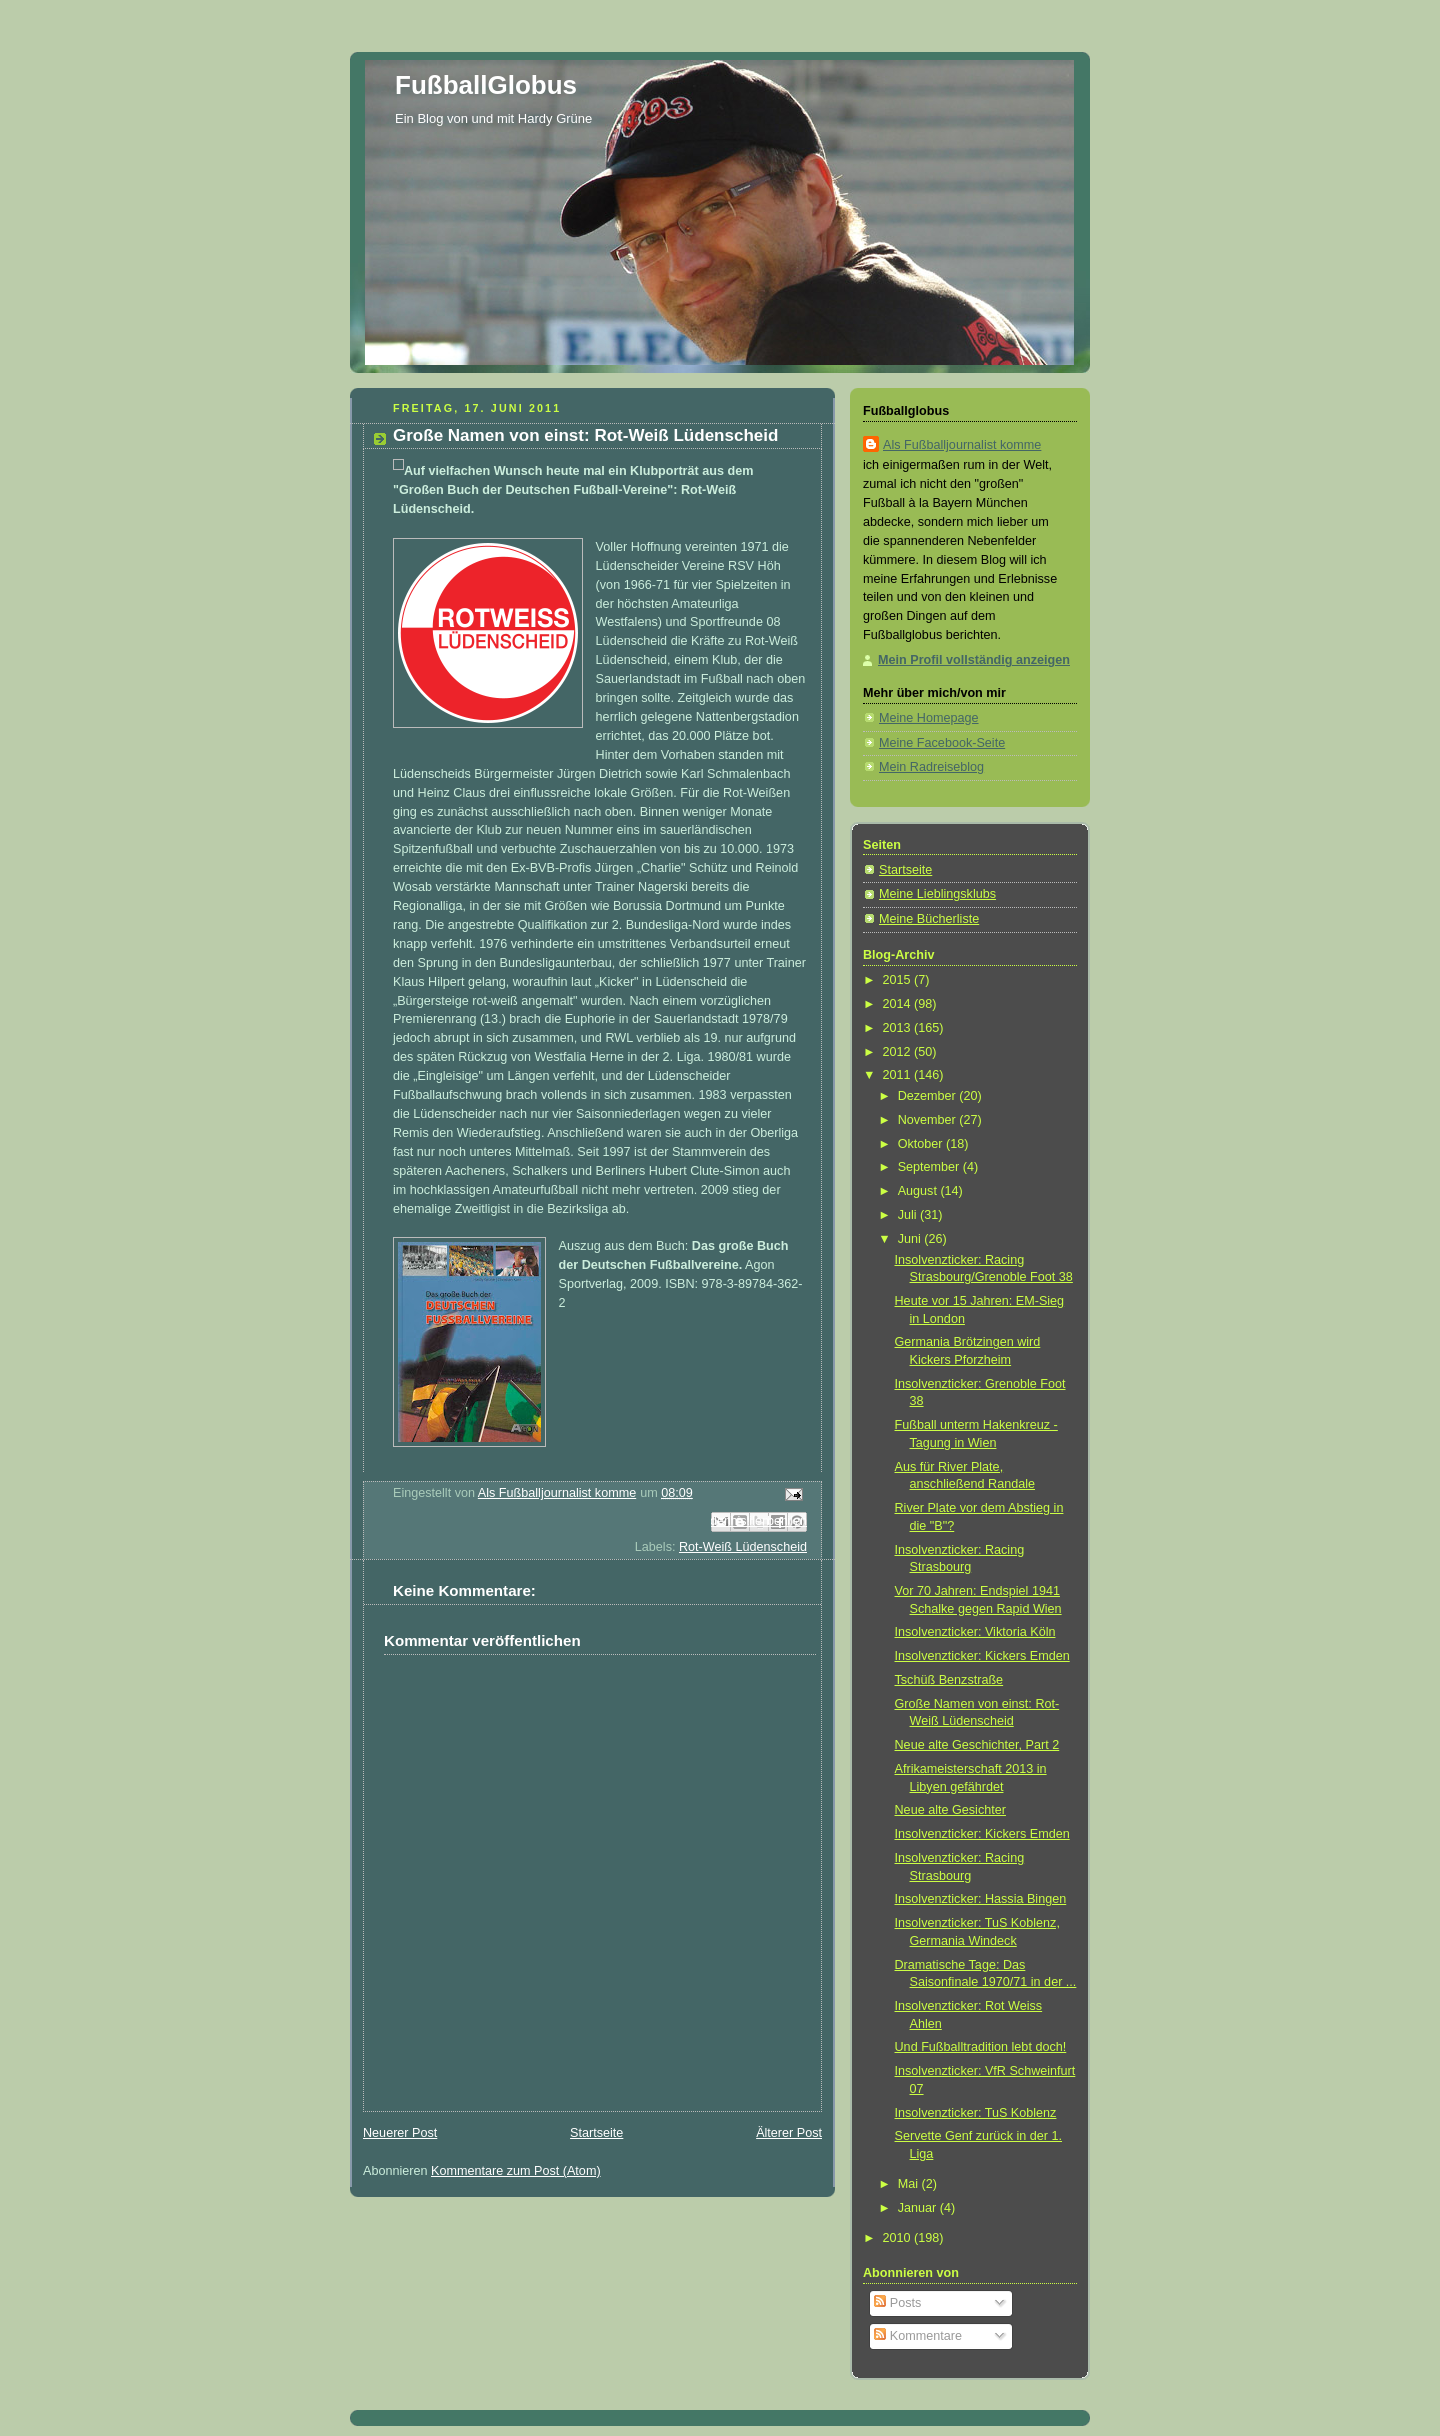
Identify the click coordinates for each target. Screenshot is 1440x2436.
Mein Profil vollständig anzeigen (974, 660)
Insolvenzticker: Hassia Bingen (981, 1899)
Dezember (929, 1096)
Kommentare (918, 2336)
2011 (899, 1075)
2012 (899, 1052)
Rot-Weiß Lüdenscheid (743, 1547)
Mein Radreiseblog (931, 767)
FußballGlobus (486, 85)
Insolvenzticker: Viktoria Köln (975, 1632)
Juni (911, 1239)
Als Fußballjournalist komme (962, 445)
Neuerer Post (400, 2133)
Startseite (596, 2133)
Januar (919, 2208)
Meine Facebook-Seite (942, 743)
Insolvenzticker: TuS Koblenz (976, 2113)
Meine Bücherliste (929, 919)
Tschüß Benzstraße (949, 1680)
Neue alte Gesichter (950, 1810)
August (919, 1191)
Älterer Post (789, 2133)
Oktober (922, 1144)
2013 (899, 1028)
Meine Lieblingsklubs (937, 894)
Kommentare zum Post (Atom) (516, 2171)
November (929, 1120)
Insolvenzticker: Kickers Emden (982, 1656)
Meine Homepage (929, 718)
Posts (897, 2303)
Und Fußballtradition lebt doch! (981, 2047)
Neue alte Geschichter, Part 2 (977, 1745)
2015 (899, 980)
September (930, 1167)
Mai (910, 2184)
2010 (899, 2238)
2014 (899, 1004)
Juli (909, 1215)
